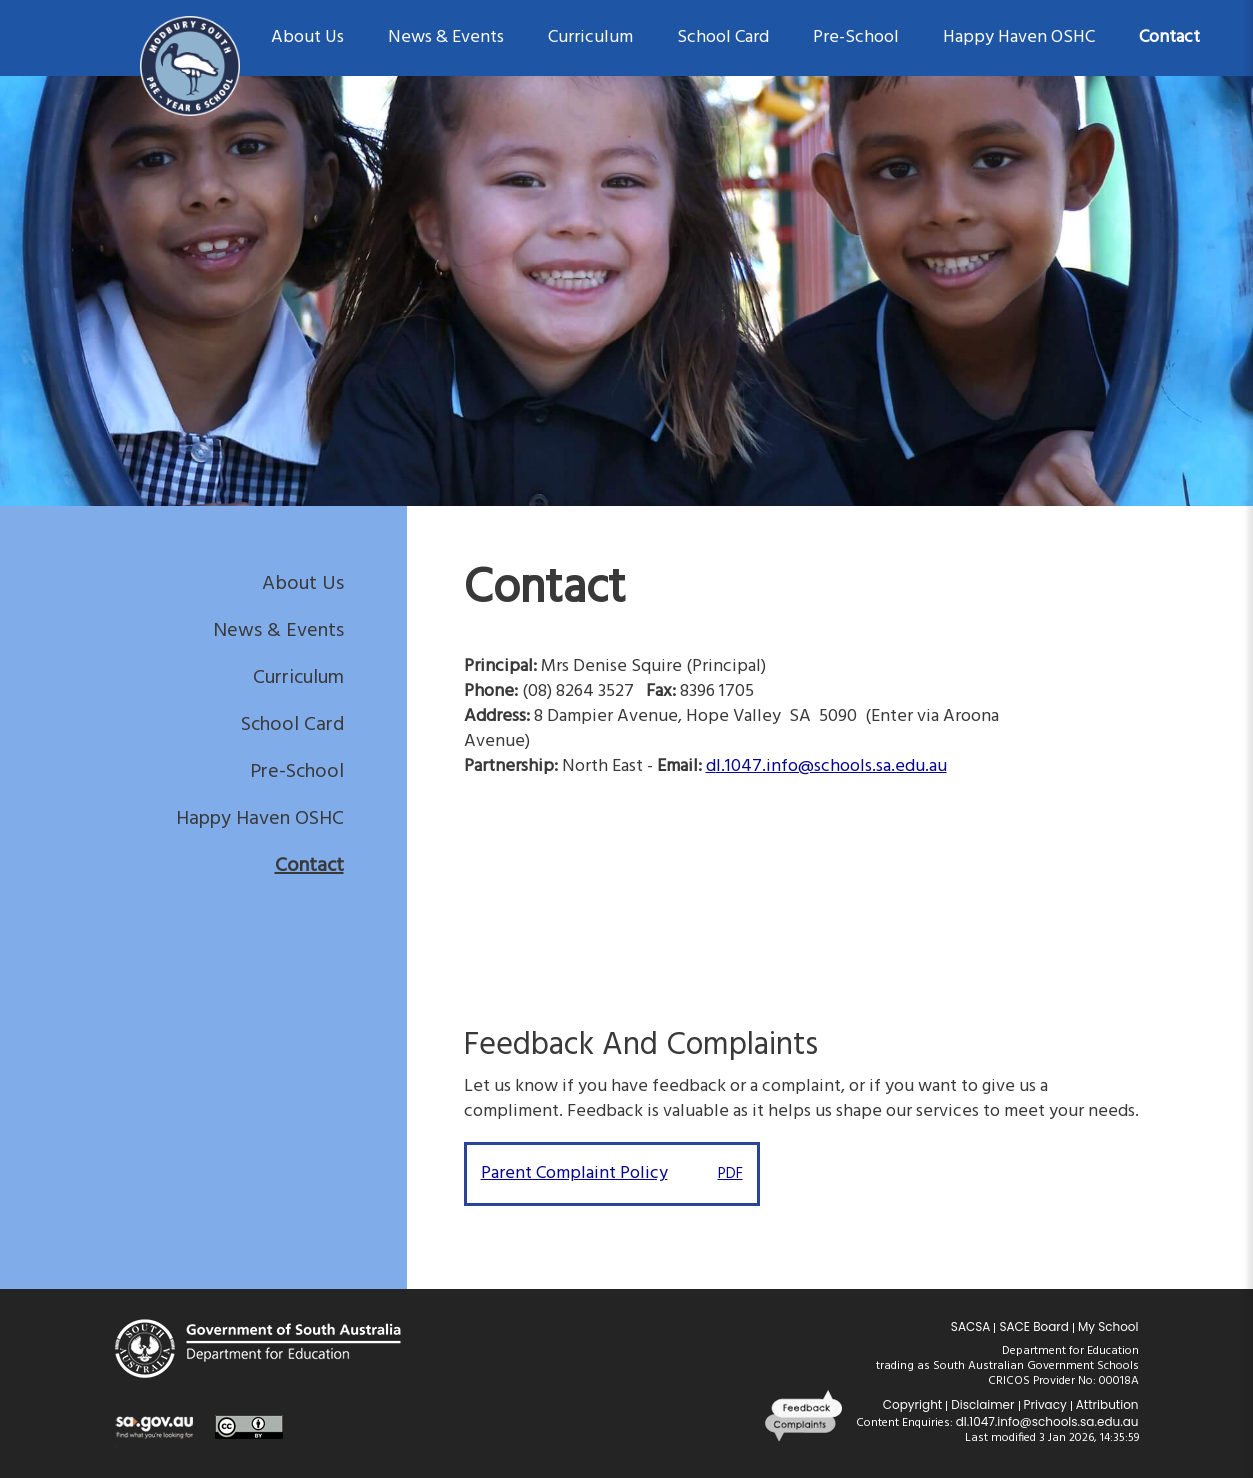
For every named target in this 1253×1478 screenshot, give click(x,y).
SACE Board (1034, 1326)
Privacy (1045, 1404)
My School (1108, 1326)
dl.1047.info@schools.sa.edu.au (1047, 1421)
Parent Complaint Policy (612, 1173)
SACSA (971, 1326)
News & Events (278, 631)
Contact (309, 866)
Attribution (1107, 1404)
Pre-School (297, 772)
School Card (292, 725)
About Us (303, 584)
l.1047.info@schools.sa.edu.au (831, 766)
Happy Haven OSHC (260, 819)
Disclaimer (982, 1404)
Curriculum (298, 678)
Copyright (912, 1404)
